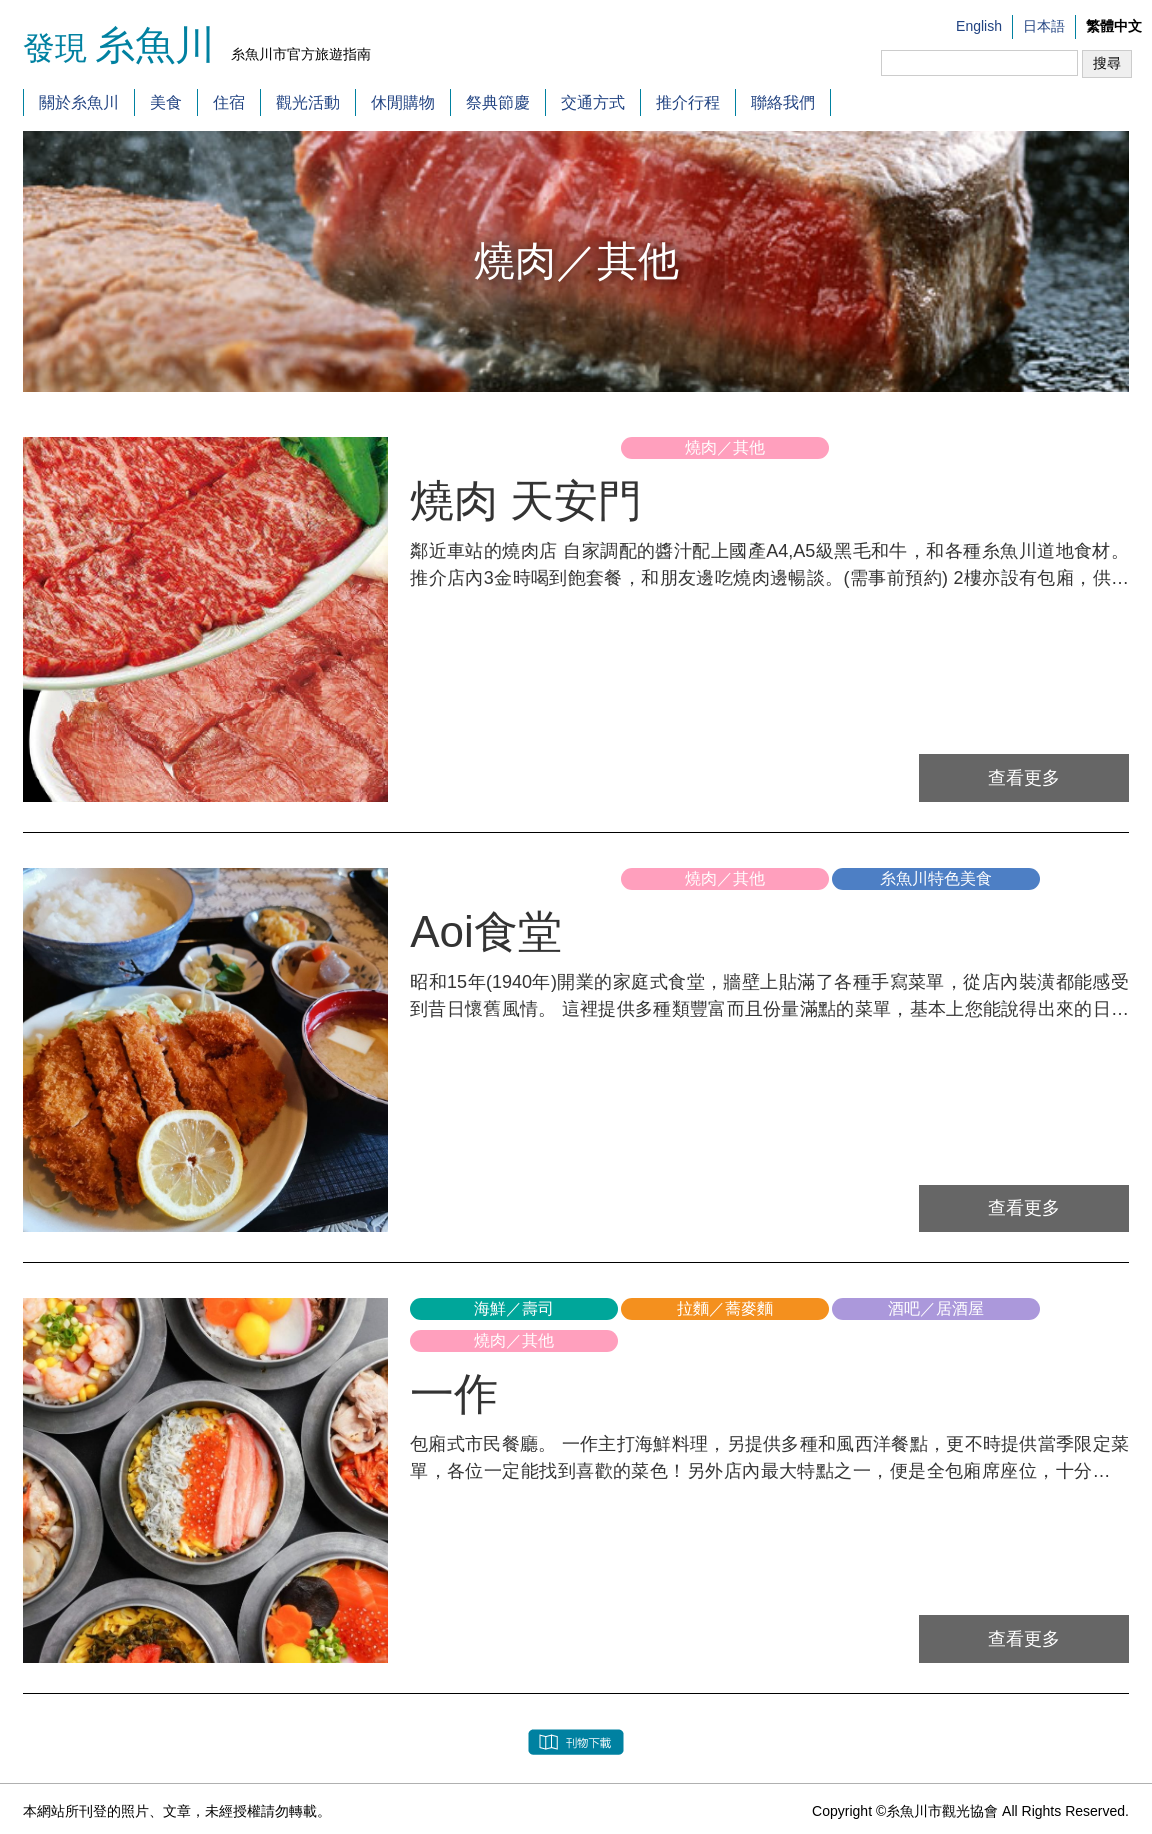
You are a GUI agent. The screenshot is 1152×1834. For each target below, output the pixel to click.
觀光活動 (308, 102)
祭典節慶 (498, 102)
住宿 (229, 102)
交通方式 (593, 102)
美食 (166, 102)
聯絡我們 (783, 102)
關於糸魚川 (79, 102)
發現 (125, 48)
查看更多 (1034, 777)
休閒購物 (403, 102)
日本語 (1044, 26)
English (979, 26)
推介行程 (688, 102)
